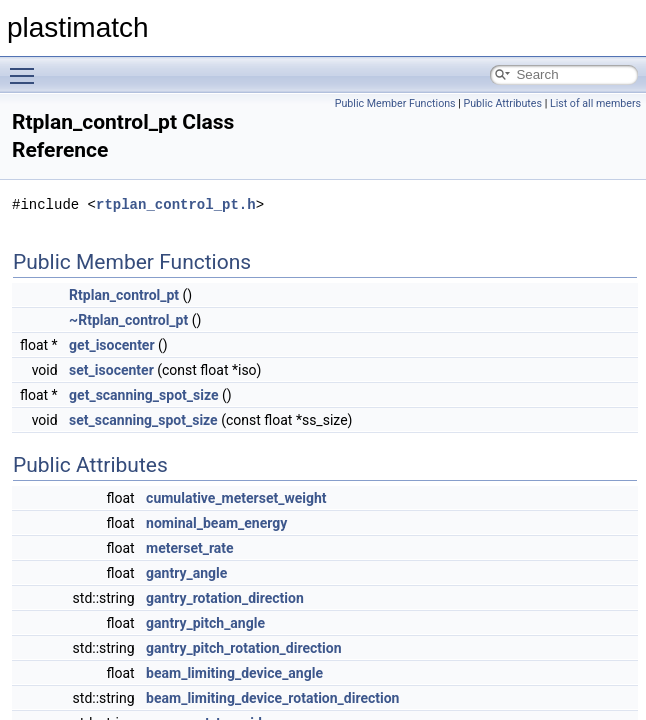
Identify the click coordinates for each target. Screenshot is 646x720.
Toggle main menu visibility (27, 67)
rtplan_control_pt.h (176, 204)
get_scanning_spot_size (143, 395)
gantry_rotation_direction (225, 598)
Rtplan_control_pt (124, 295)
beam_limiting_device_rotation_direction (272, 698)
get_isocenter (111, 345)
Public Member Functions (395, 103)
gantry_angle (186, 573)
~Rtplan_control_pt (128, 320)
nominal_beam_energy (216, 523)
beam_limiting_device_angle (234, 673)
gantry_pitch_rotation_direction (243, 648)
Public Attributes (502, 103)
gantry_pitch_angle (205, 623)
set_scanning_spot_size (143, 420)
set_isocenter (111, 370)
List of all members (595, 103)
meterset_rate (190, 548)
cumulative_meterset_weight (236, 498)
